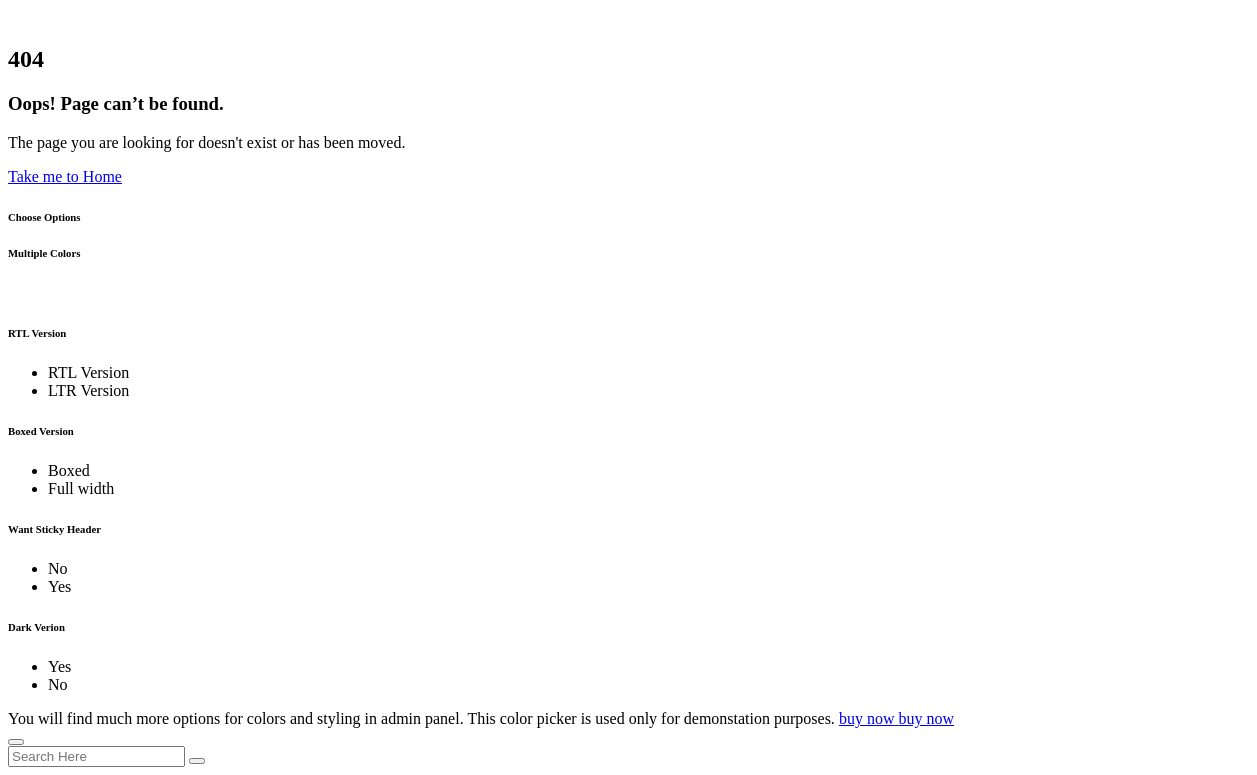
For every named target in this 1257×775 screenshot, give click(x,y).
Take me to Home (65, 176)
